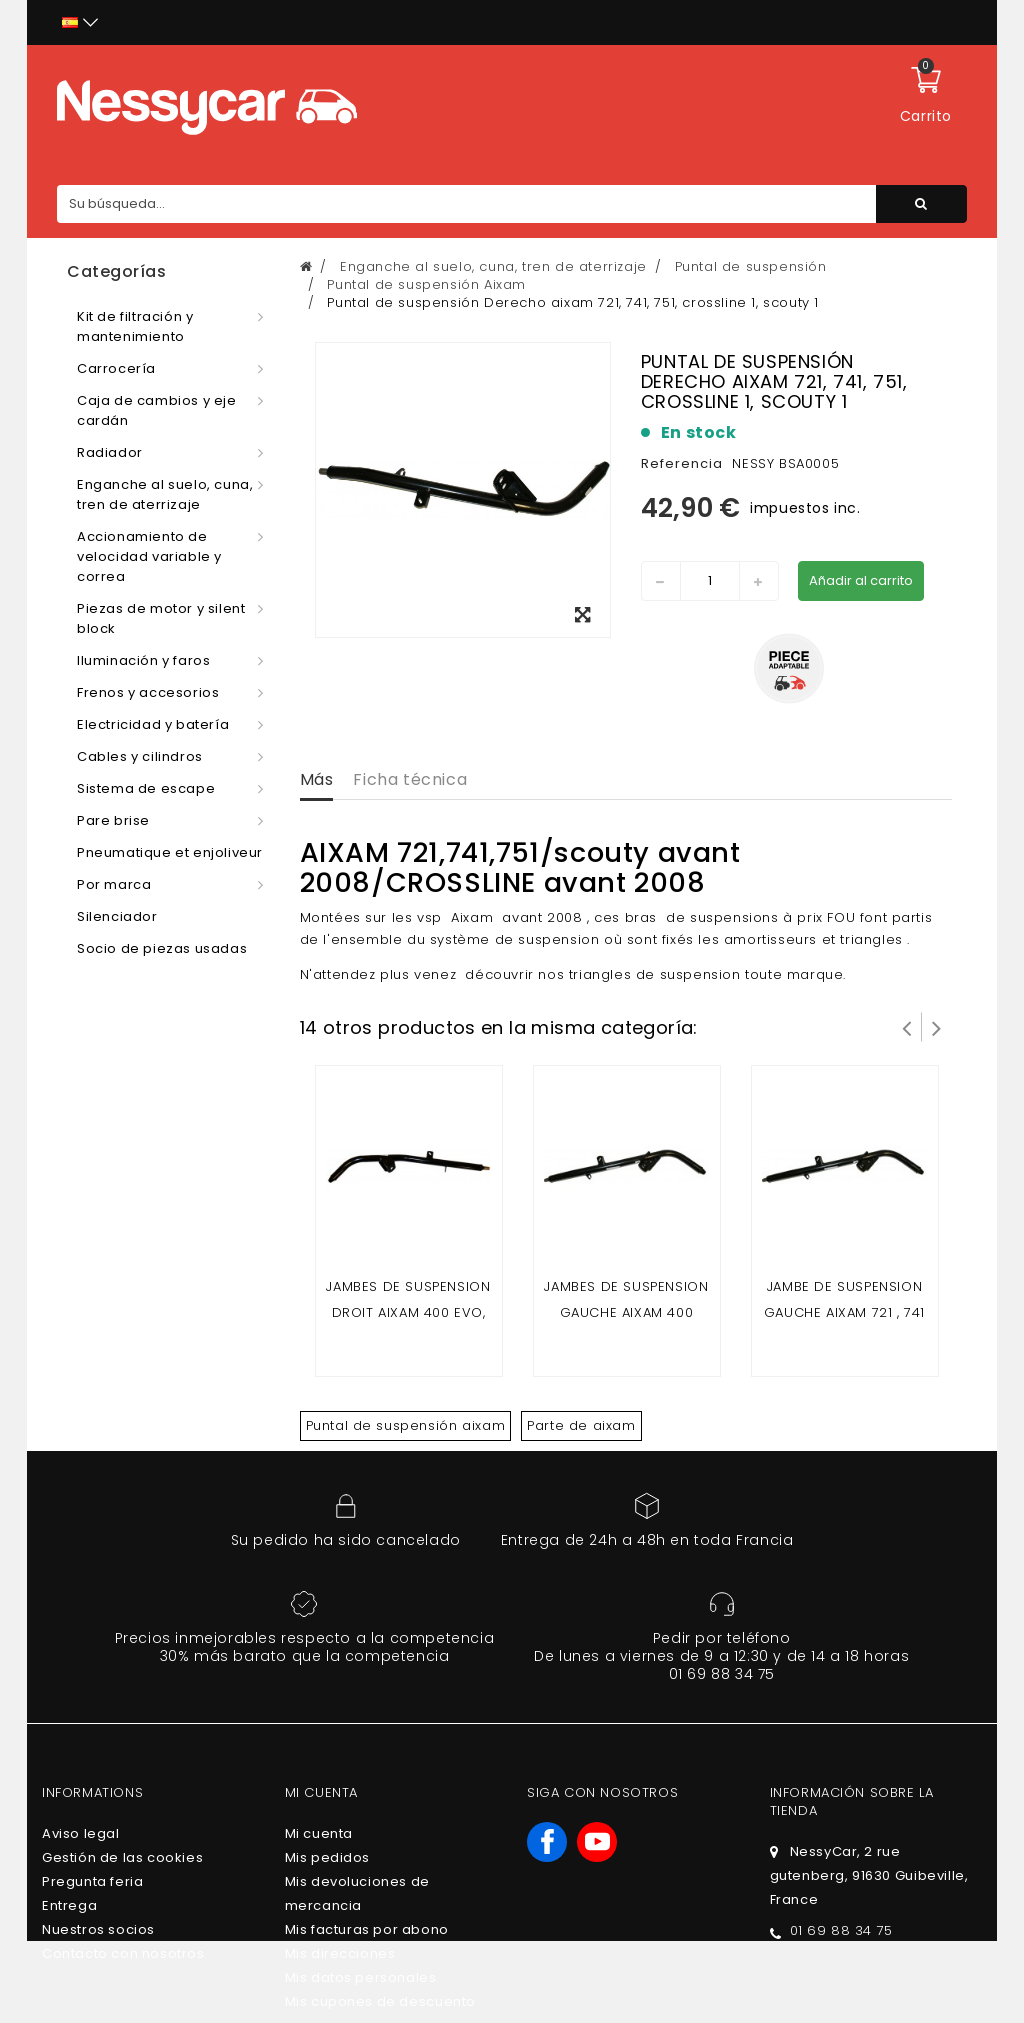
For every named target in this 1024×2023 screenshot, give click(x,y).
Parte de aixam (581, 1425)
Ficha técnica (410, 779)
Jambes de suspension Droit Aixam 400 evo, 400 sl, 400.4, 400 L (408, 1312)
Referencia (682, 463)
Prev (907, 1027)
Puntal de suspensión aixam (406, 1425)
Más (317, 779)
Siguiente (937, 1027)
